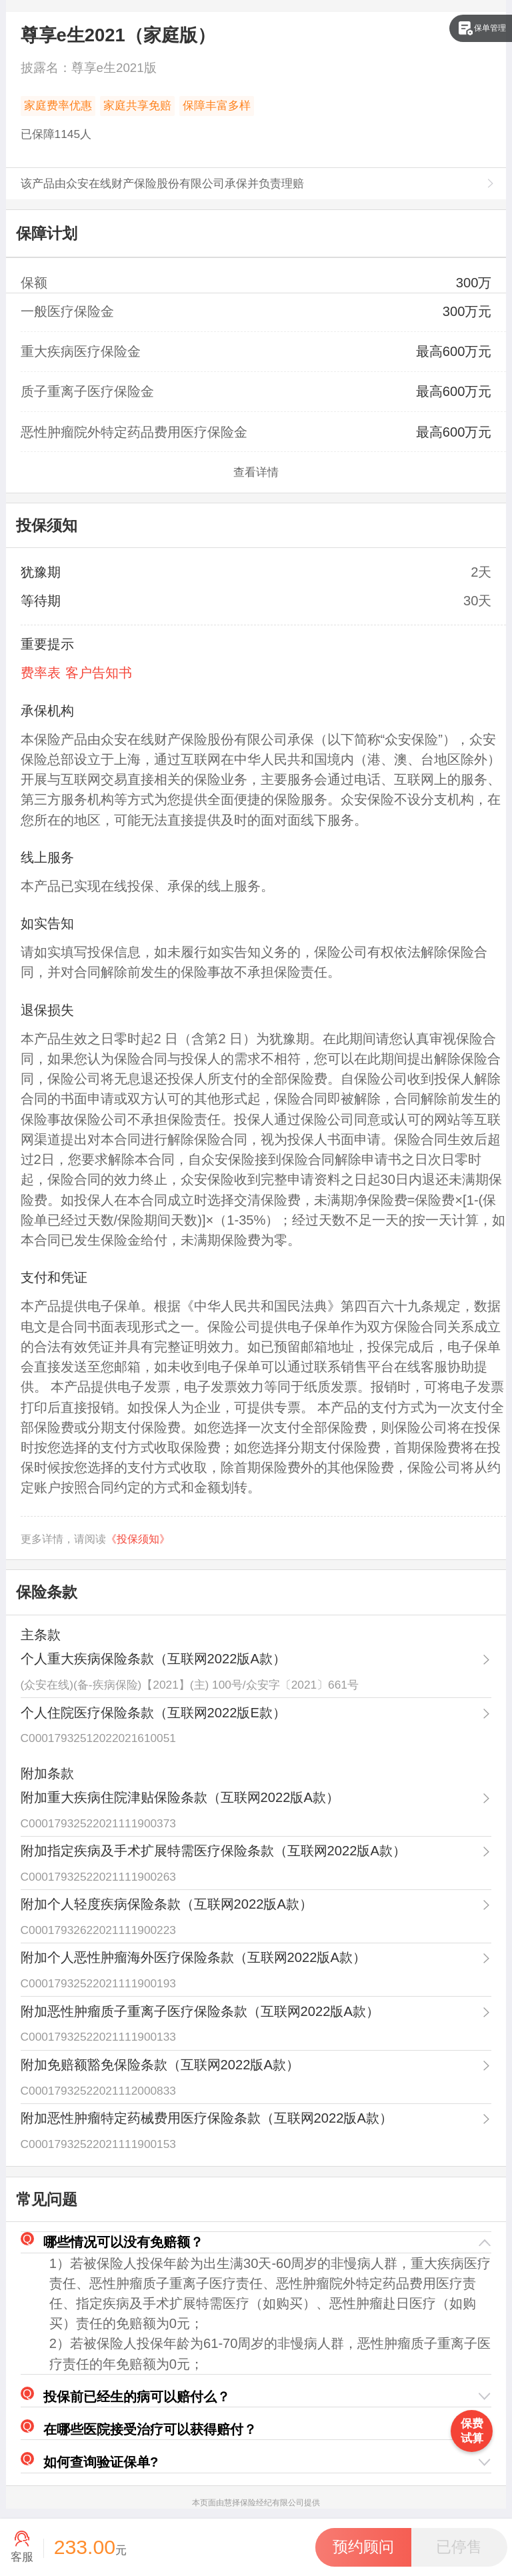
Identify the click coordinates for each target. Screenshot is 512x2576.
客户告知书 (98, 672)
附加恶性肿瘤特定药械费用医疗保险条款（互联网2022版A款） (207, 2118)
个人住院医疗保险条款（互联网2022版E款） (153, 1712)
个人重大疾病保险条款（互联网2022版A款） (153, 1658)
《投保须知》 (138, 1539)
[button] (256, 2242)
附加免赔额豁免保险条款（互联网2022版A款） (160, 2064)
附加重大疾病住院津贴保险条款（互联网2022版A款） (180, 1797)
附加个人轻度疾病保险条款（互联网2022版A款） (167, 1904)
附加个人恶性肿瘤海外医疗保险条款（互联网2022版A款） (193, 1957)
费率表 (41, 672)
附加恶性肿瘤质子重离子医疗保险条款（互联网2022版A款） (200, 2011)
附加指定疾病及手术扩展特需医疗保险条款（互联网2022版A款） (213, 1850)
